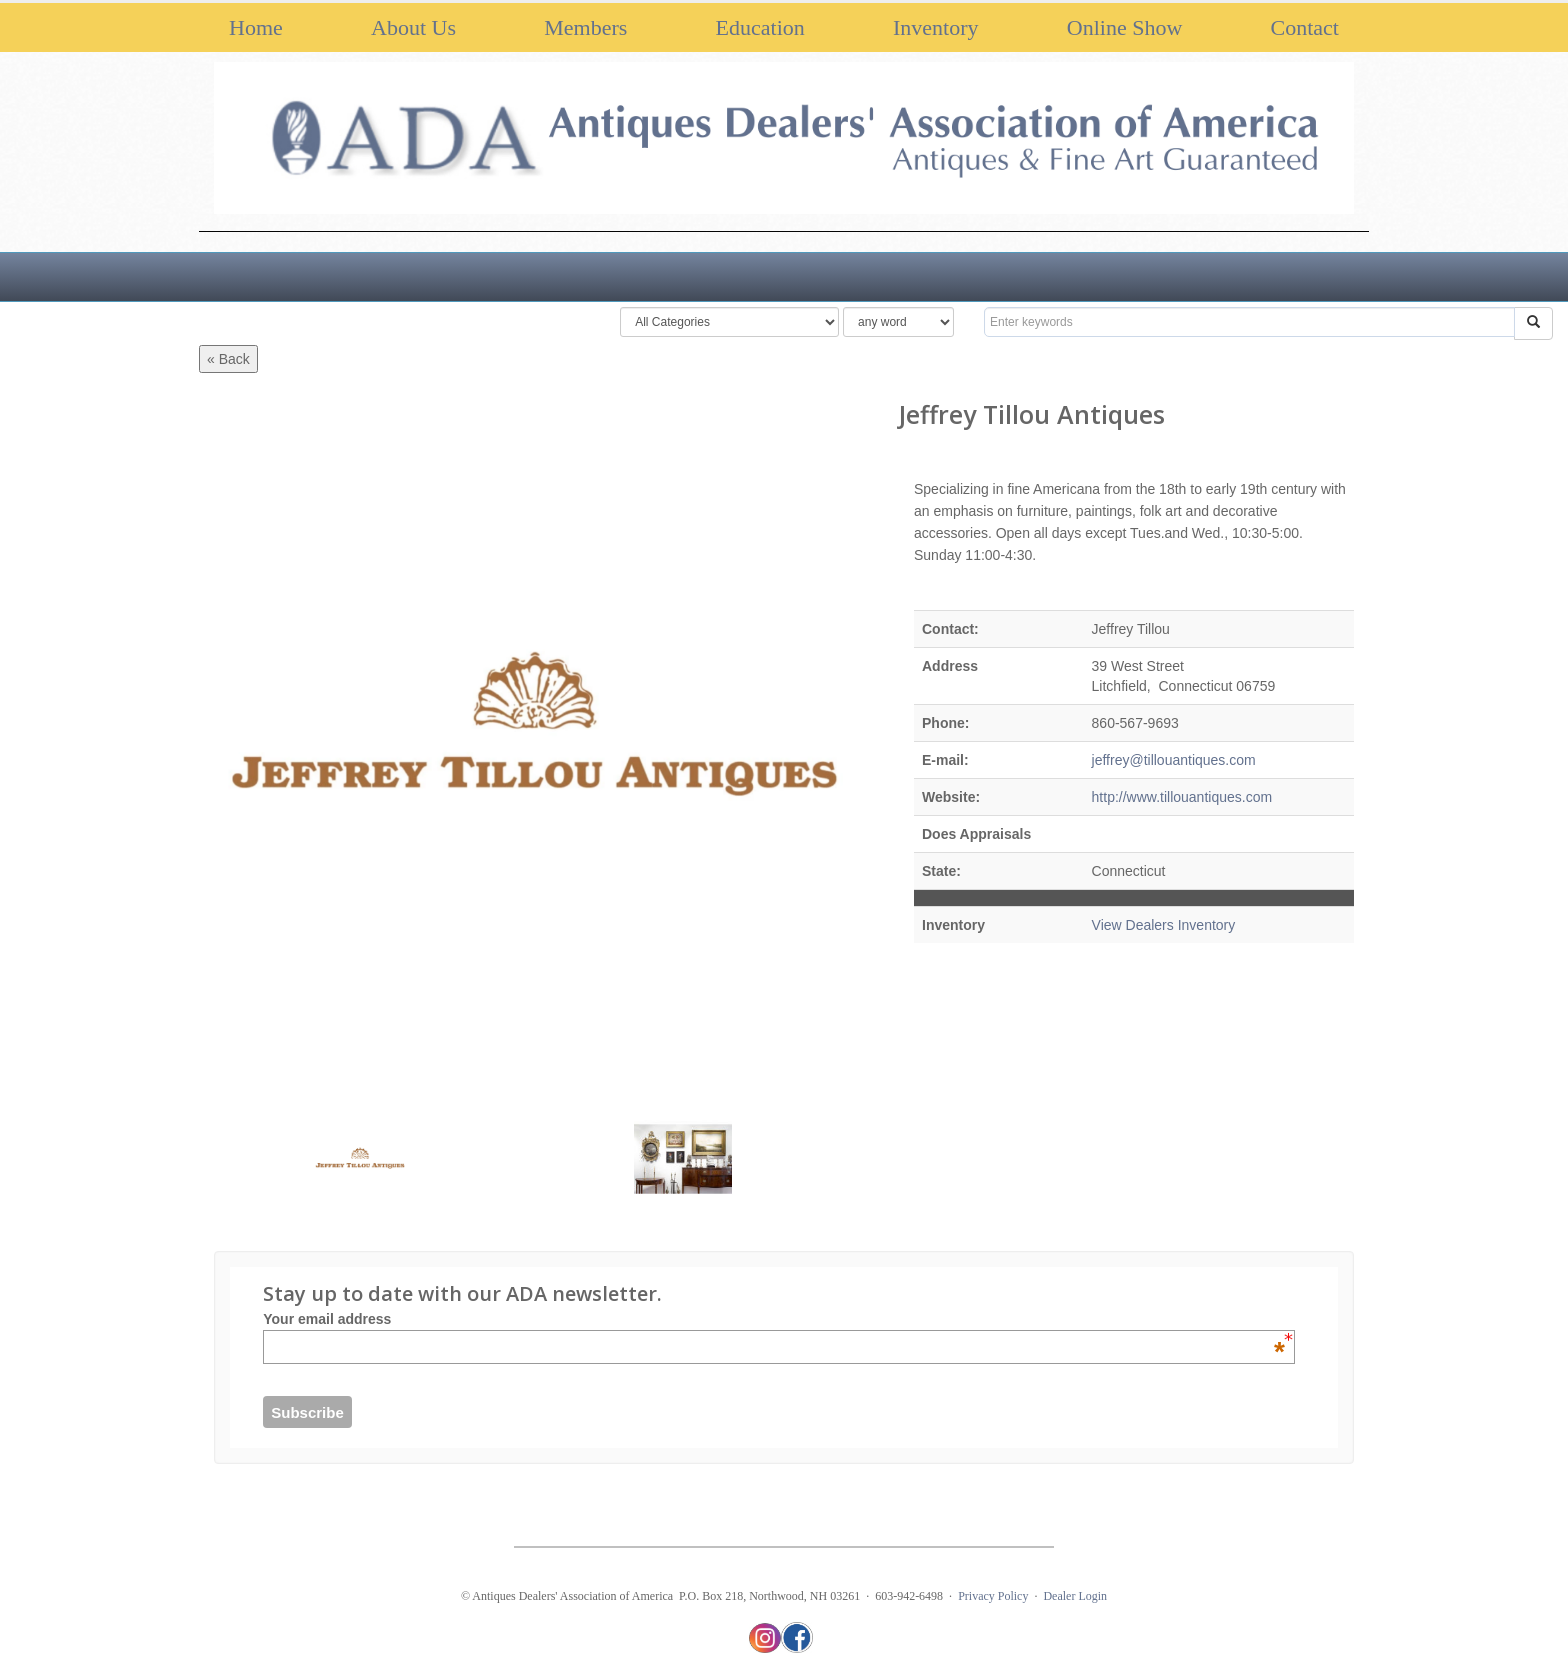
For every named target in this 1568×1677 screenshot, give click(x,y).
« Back (228, 359)
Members (585, 27)
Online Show (1125, 27)
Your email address (774, 1319)
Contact (1305, 27)
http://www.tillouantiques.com (1182, 797)
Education (760, 27)
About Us (413, 27)
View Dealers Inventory (1164, 925)
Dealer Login (1075, 1596)
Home (256, 27)
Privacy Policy (993, 1596)
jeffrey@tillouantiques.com (1174, 760)
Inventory (936, 27)
